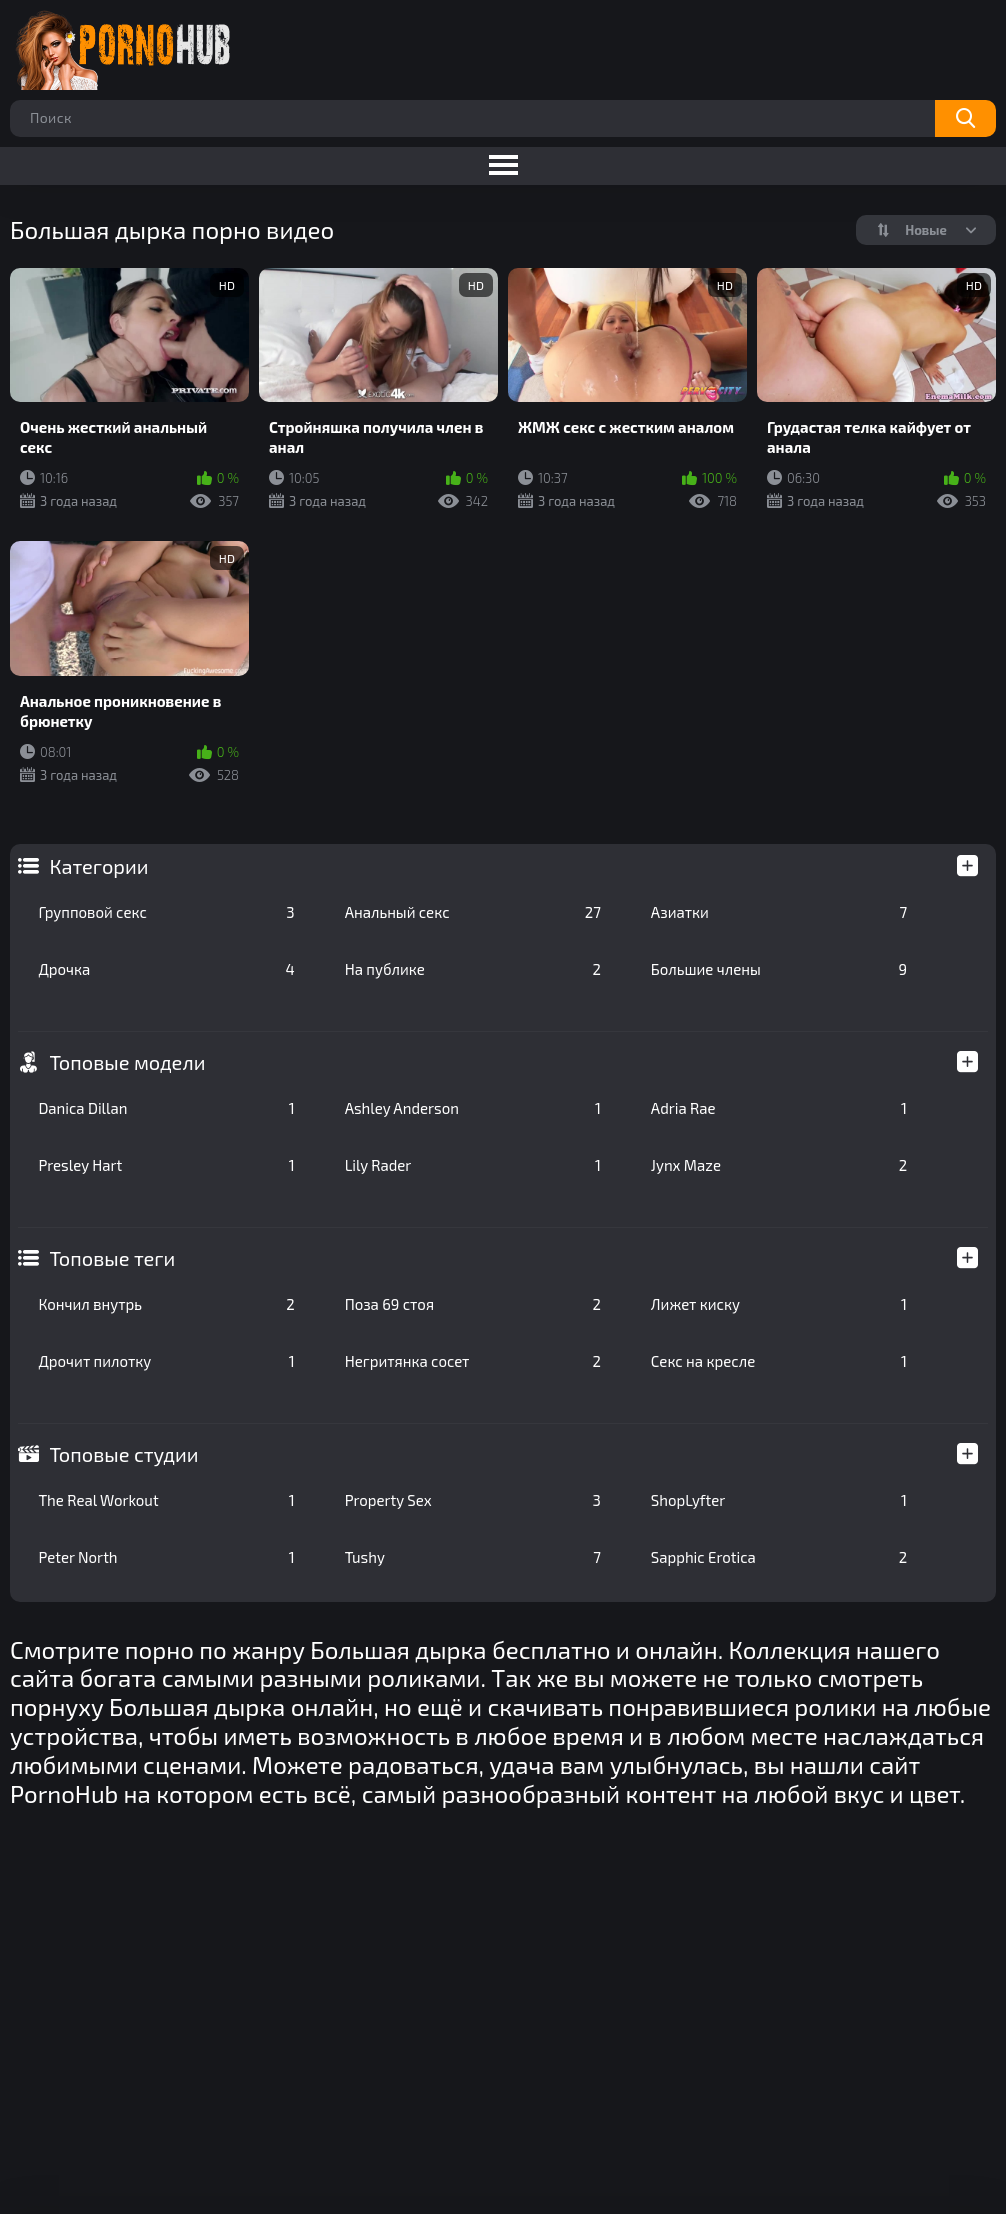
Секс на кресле (779, 1361)
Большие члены (779, 969)
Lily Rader (473, 1165)
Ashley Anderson (473, 1108)
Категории (98, 866)
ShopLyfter (779, 1500)
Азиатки (779, 912)
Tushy (473, 1557)
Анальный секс (473, 912)
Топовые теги (112, 1258)
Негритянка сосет (473, 1361)
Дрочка (166, 969)
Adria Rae (779, 1108)
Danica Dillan (166, 1108)
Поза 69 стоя (473, 1304)
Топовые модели (127, 1062)
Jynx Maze (779, 1165)
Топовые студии (123, 1454)
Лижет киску (779, 1304)
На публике (473, 969)
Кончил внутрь (166, 1304)
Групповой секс (166, 912)
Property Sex (473, 1500)
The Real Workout (166, 1500)
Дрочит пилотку (166, 1361)
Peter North (166, 1557)
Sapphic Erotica (779, 1557)
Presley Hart (166, 1165)
